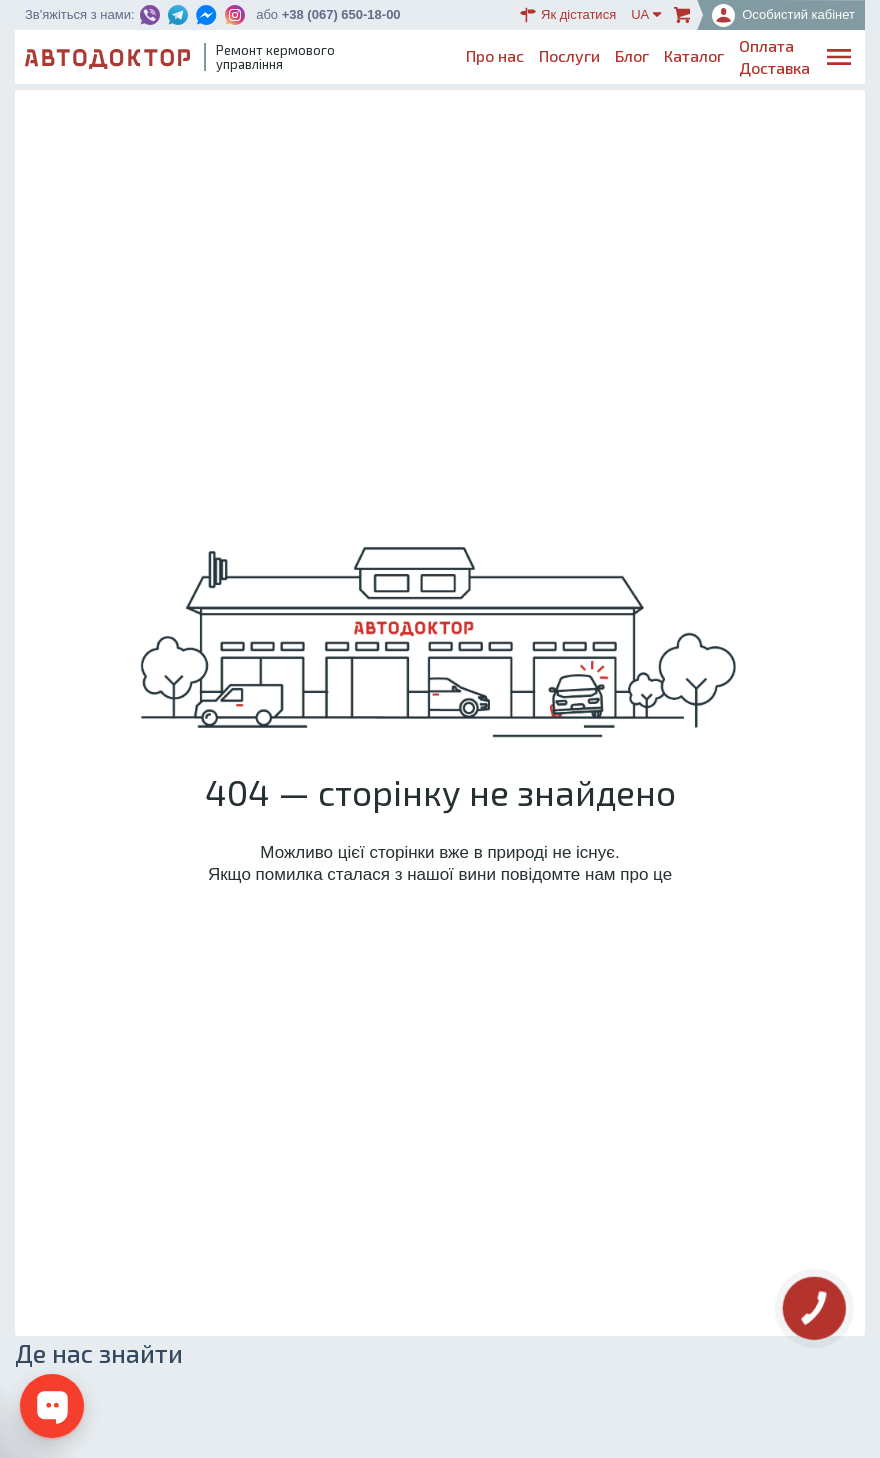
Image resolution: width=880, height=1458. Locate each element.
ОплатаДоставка (774, 56)
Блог (632, 55)
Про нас (495, 55)
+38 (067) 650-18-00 (341, 14)
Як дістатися (568, 15)
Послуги (569, 55)
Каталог (694, 55)
